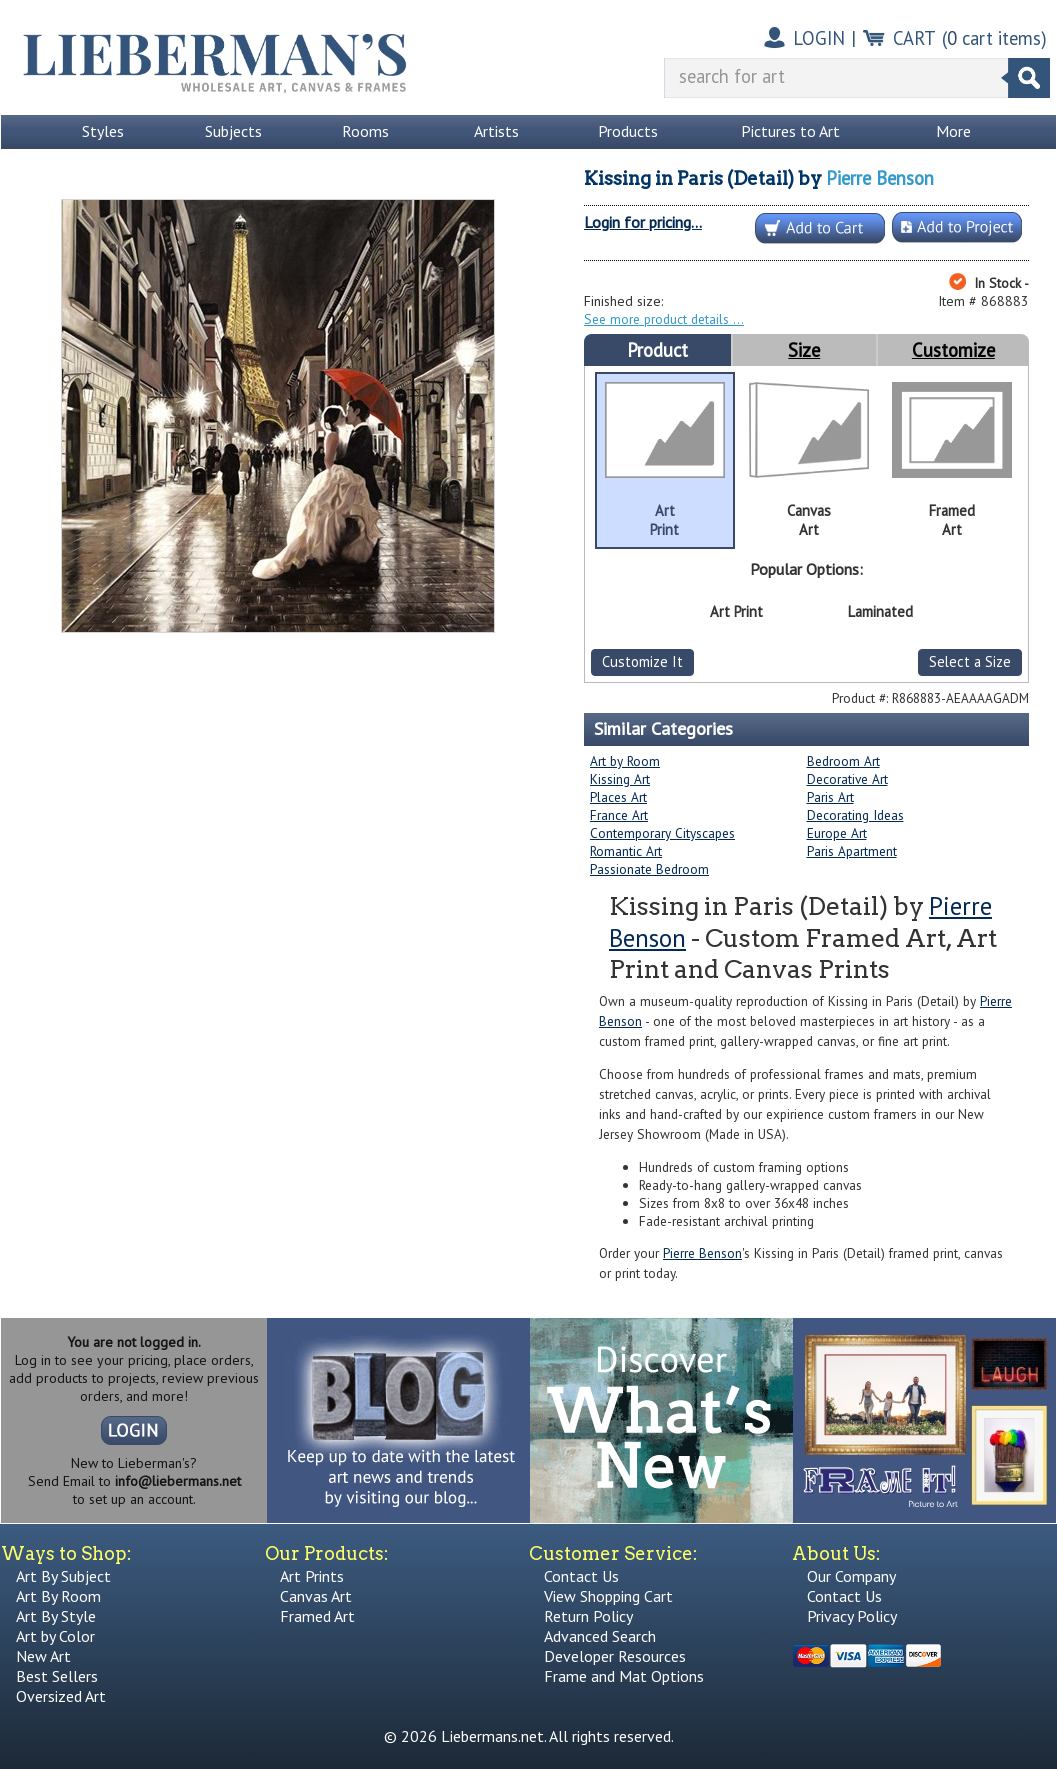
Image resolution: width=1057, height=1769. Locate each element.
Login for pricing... (643, 222)
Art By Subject (63, 1576)
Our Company (851, 1576)
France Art (619, 815)
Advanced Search (600, 1636)
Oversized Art (61, 1696)
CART (914, 38)
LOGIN (819, 38)
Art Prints (312, 1576)
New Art (43, 1656)
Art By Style (56, 1616)
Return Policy (588, 1616)
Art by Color (55, 1636)
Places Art (618, 797)
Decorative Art (847, 779)
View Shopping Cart (608, 1596)
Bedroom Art (843, 761)
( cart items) (994, 38)
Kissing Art (620, 779)
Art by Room (625, 761)
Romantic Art (626, 851)
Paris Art (830, 797)
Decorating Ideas (855, 815)
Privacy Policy (852, 1616)
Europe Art (837, 833)
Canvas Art (316, 1596)
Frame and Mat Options (624, 1676)
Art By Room (58, 1596)
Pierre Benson (880, 178)
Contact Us (581, 1576)
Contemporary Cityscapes (662, 833)
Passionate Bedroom (649, 869)
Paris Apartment (852, 851)
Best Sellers (57, 1676)
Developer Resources (615, 1656)
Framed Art (317, 1616)
